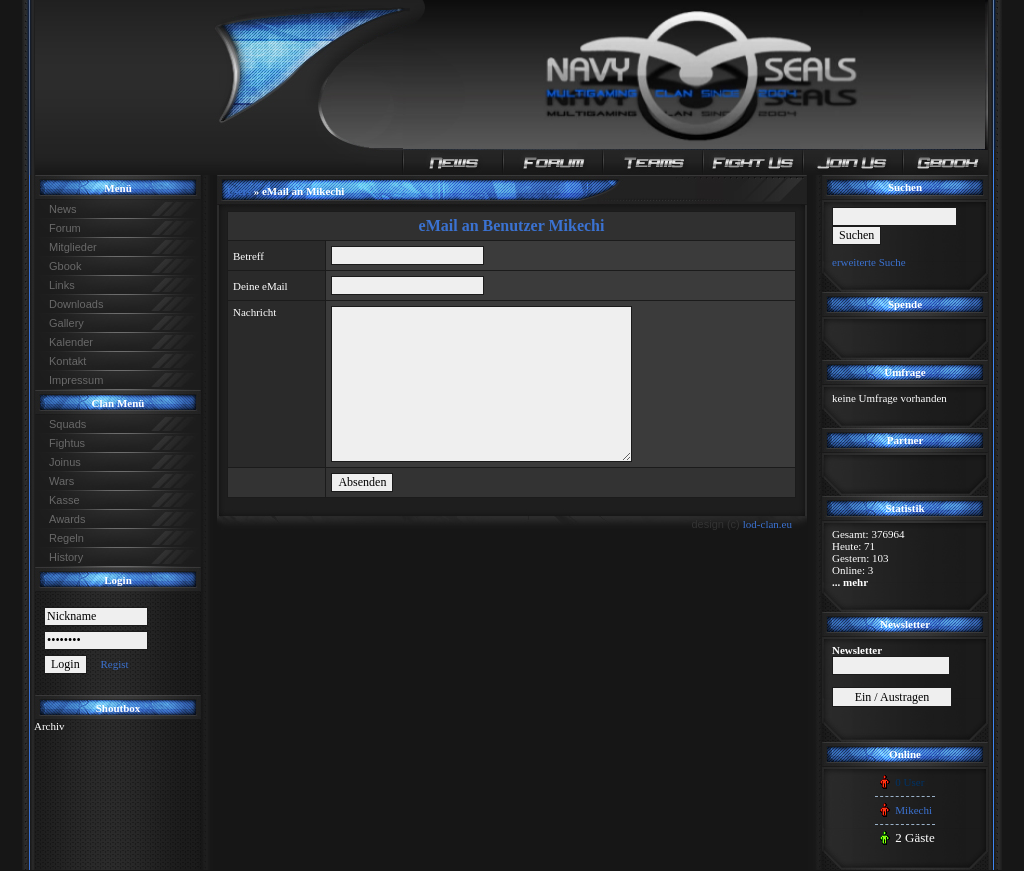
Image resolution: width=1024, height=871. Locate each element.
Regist (114, 664)
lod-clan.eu (767, 524)
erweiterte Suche (869, 262)
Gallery (66, 323)
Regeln (66, 538)
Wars (61, 481)
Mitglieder (73, 247)
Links (62, 285)
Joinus (65, 462)
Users (239, 191)
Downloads (76, 304)
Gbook (65, 266)
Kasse (64, 500)
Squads (67, 424)
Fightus (67, 443)
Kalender (71, 342)
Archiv (49, 726)
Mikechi (913, 810)
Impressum (76, 380)
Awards (67, 519)
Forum (65, 228)
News (63, 209)
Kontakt (67, 361)
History (66, 557)
